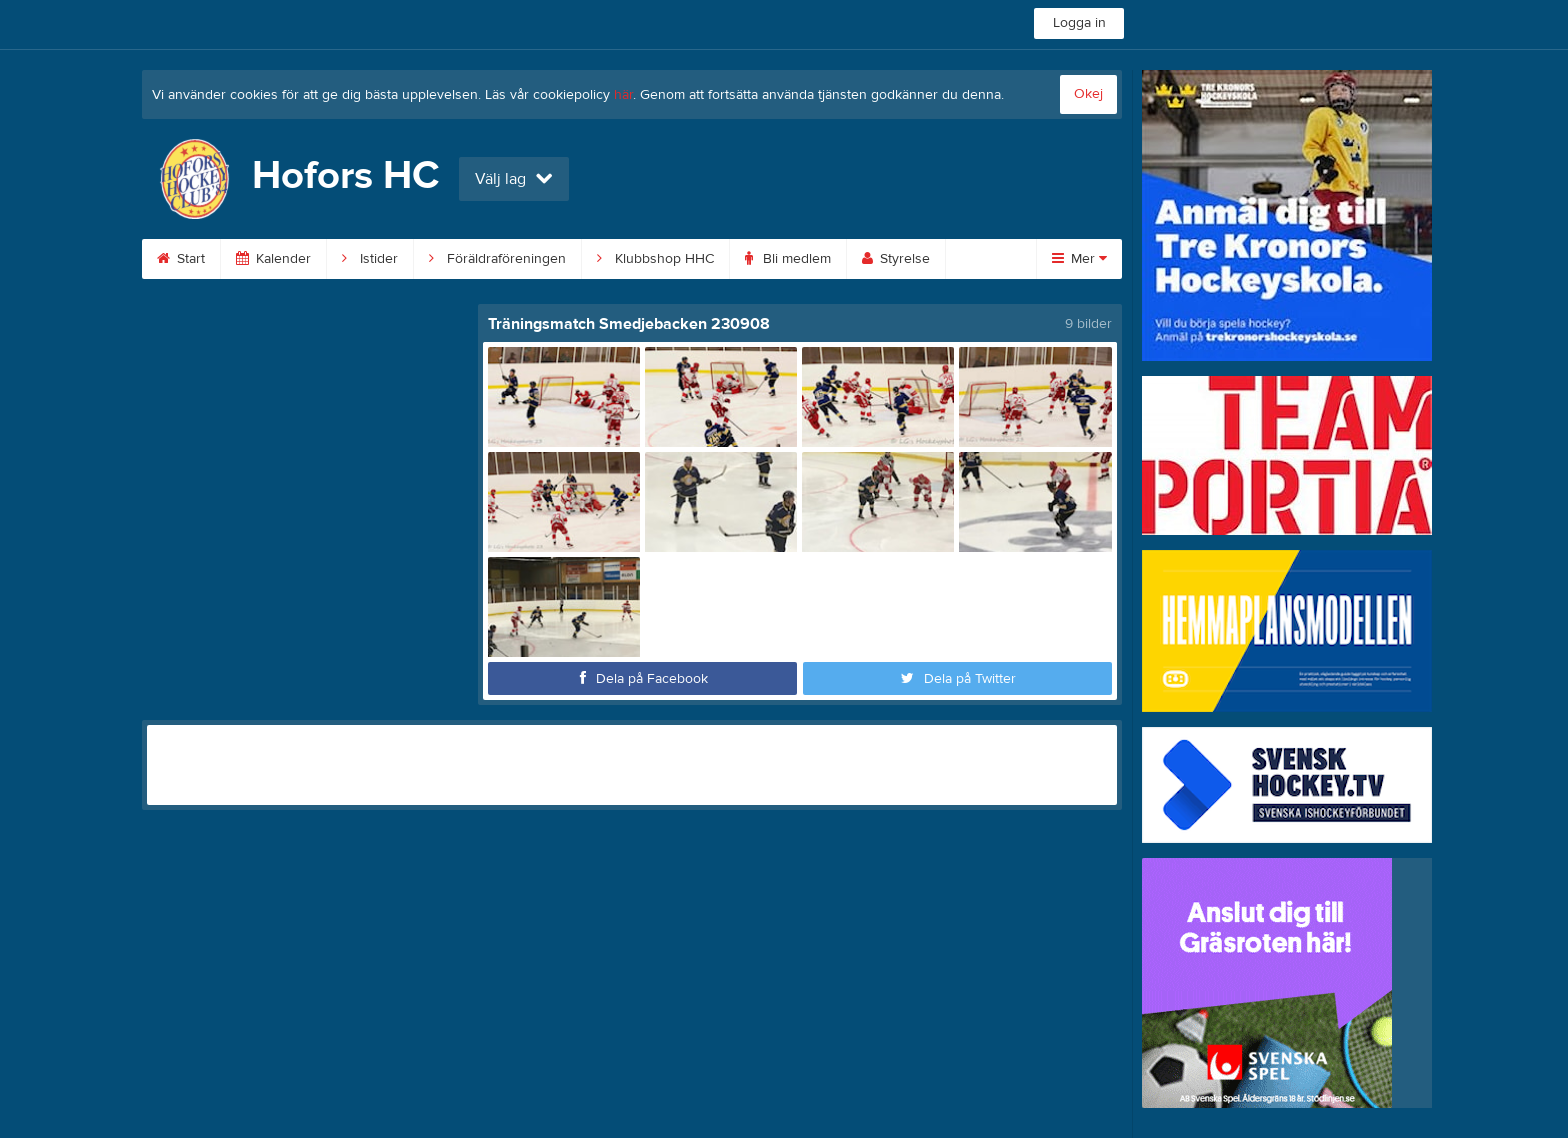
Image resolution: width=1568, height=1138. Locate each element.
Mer (1079, 259)
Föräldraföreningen (497, 259)
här (623, 95)
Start (181, 259)
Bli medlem (788, 259)
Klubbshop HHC (655, 259)
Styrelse (896, 259)
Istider (370, 259)
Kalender (273, 259)
